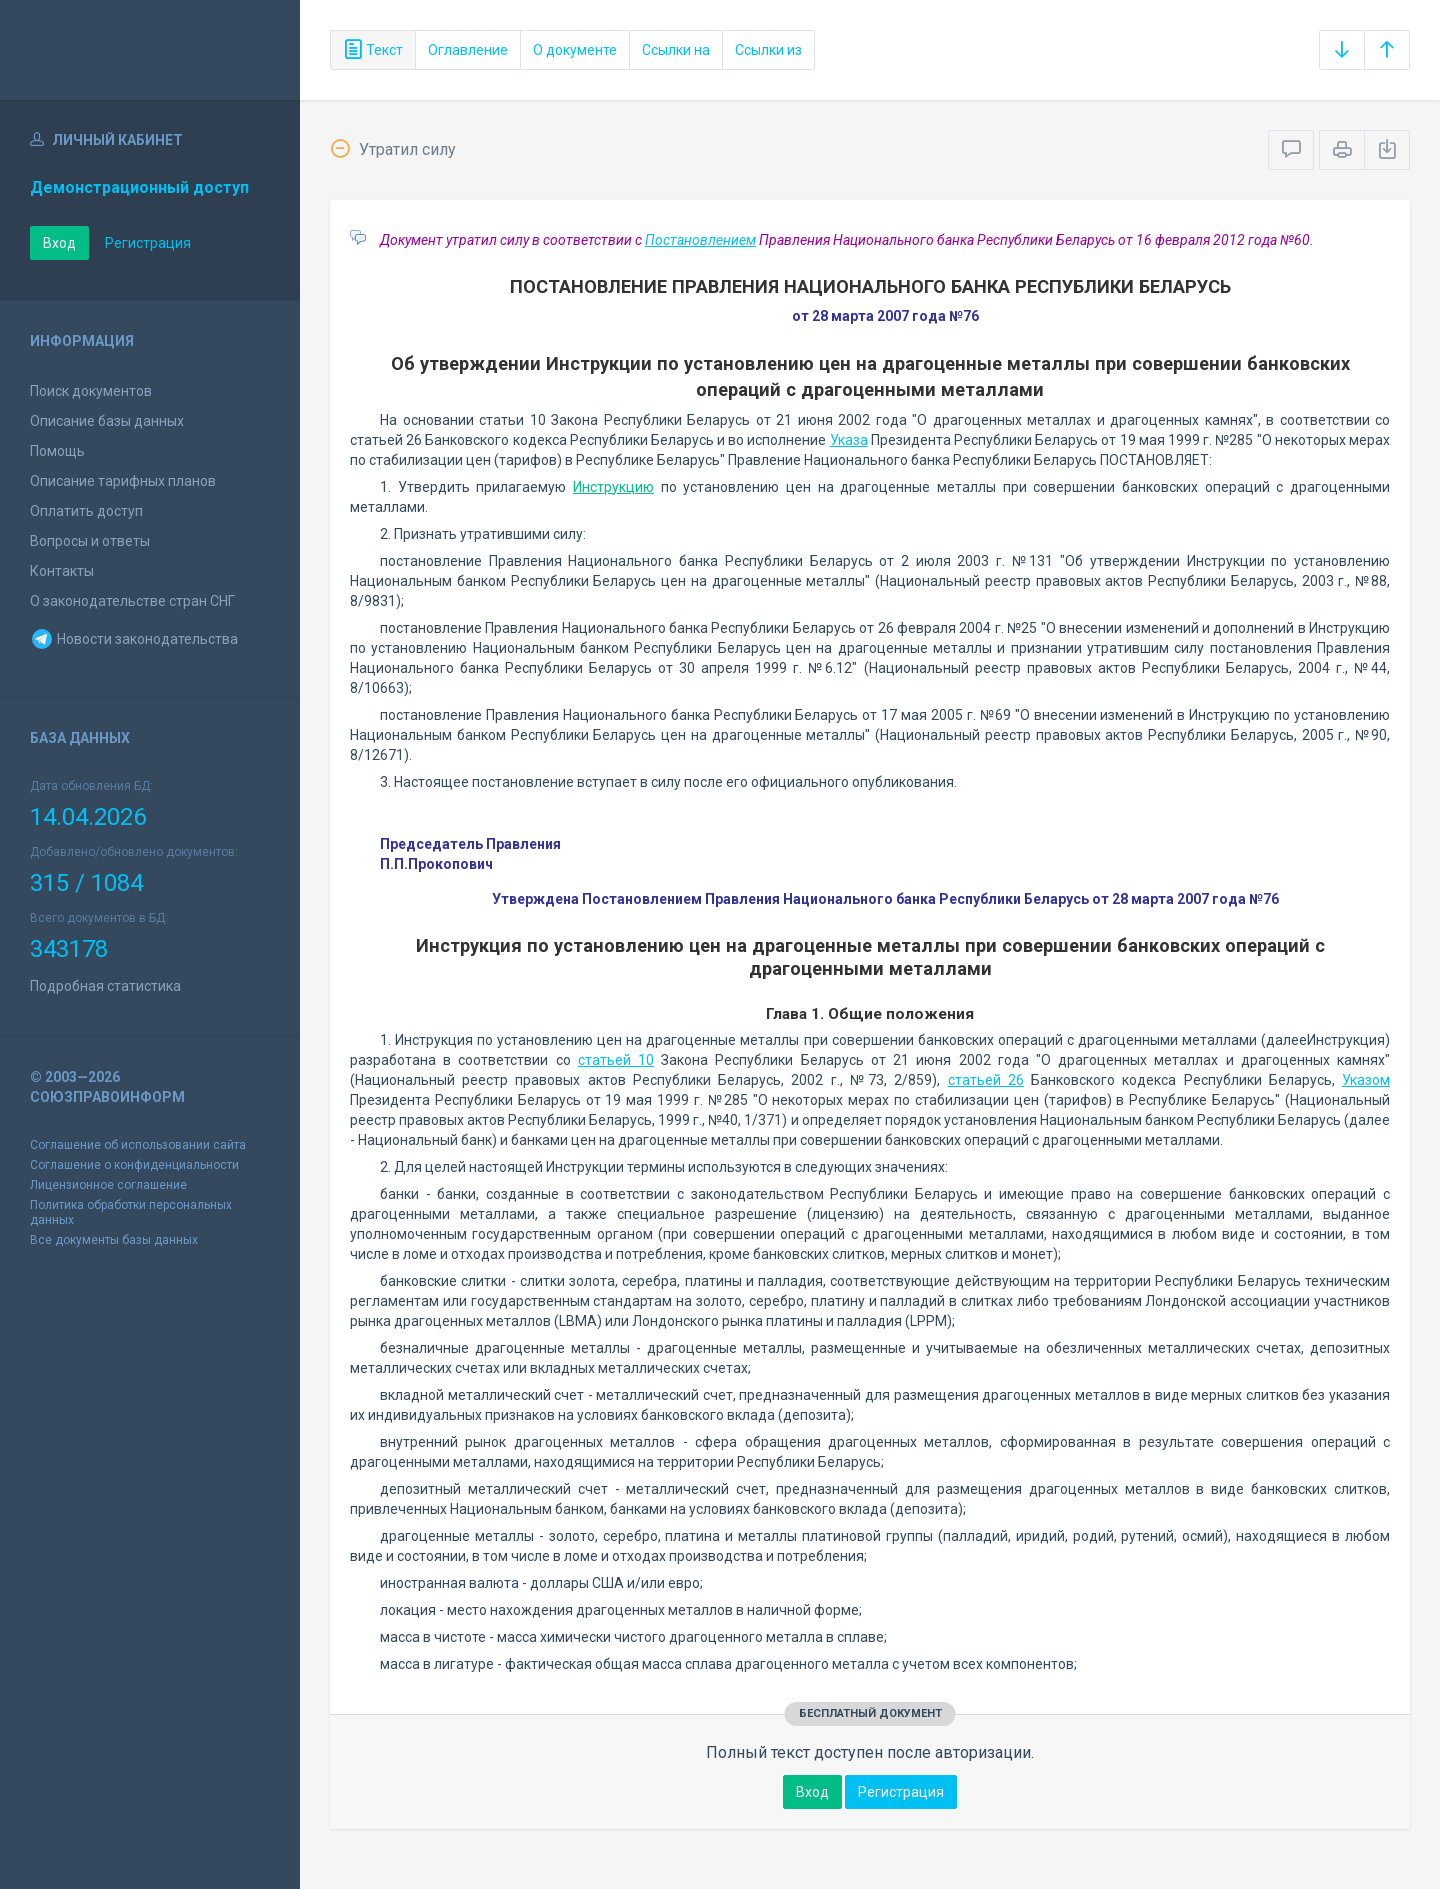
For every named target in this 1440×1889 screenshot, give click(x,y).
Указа (849, 440)
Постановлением (700, 240)
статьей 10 (616, 1060)
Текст (373, 50)
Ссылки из (768, 50)
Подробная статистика (105, 986)
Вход (59, 243)
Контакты (62, 571)
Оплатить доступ (86, 511)
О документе (575, 50)
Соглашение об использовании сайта (138, 1145)
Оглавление (468, 50)
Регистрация (148, 243)
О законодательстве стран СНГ (132, 601)
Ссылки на (676, 50)
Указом (1366, 1080)
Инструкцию (613, 487)
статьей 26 (986, 1080)
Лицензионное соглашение (108, 1185)
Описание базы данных (107, 421)
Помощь (57, 451)
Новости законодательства (134, 639)
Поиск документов (91, 391)
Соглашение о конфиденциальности (134, 1165)
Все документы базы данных (114, 1240)
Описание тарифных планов (123, 481)
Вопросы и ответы (90, 541)
